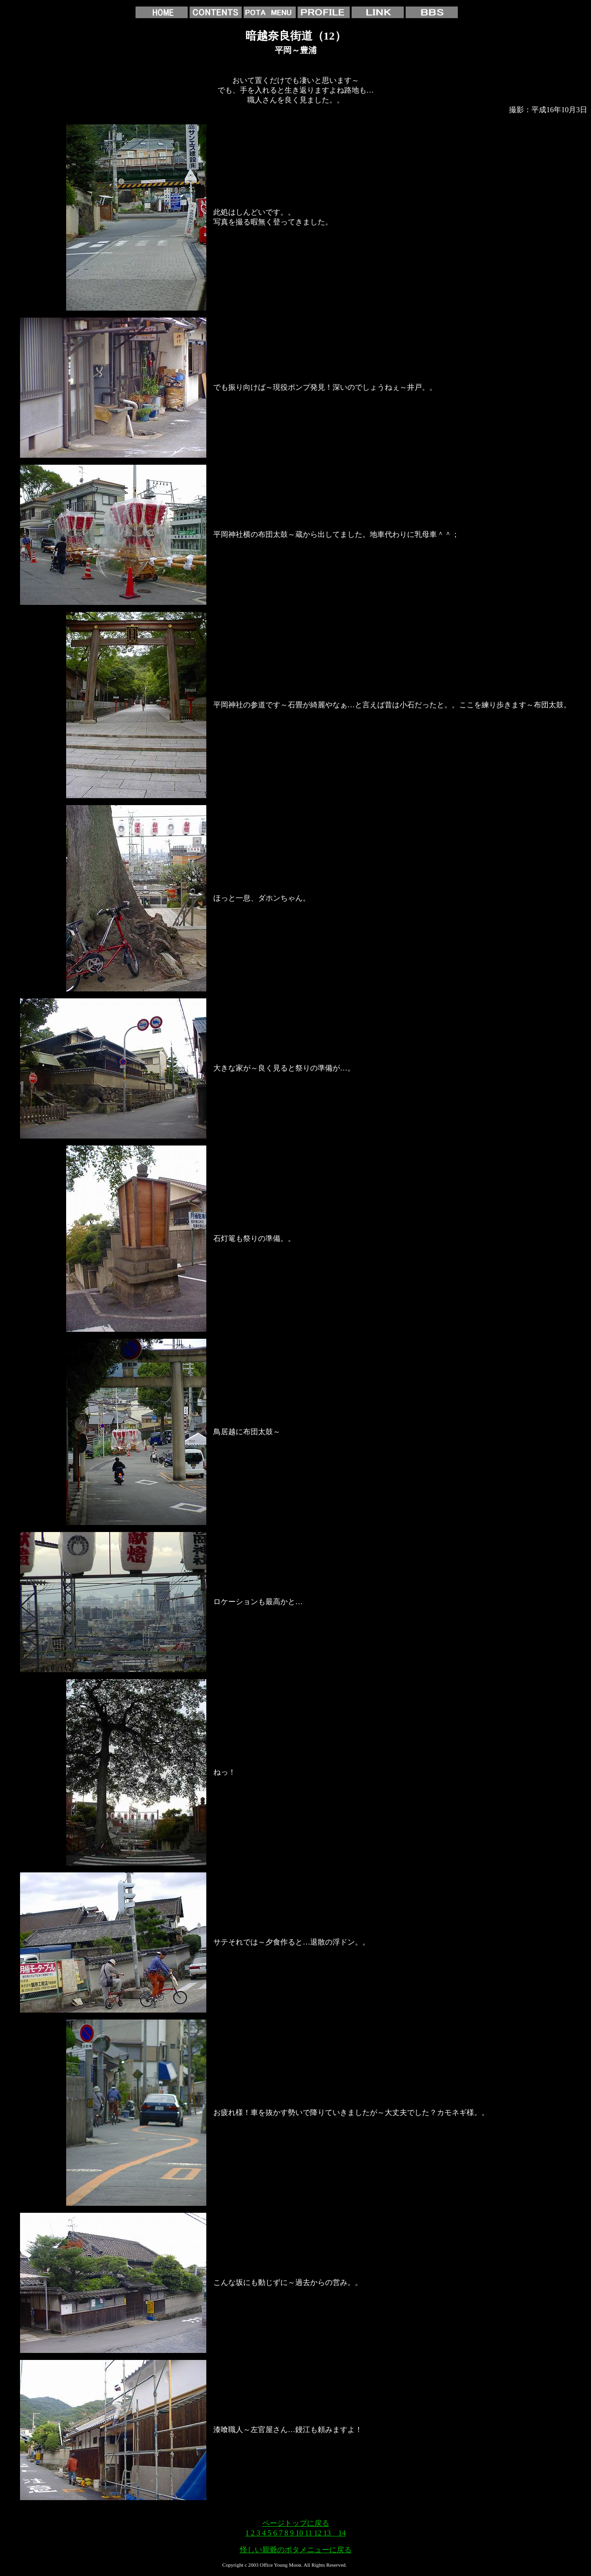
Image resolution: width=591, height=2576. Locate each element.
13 (327, 2533)
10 (299, 2533)
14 (342, 2533)
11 (308, 2533)
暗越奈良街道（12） (295, 36)
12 (317, 2533)
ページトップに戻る (295, 2523)
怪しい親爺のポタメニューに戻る (296, 2550)
